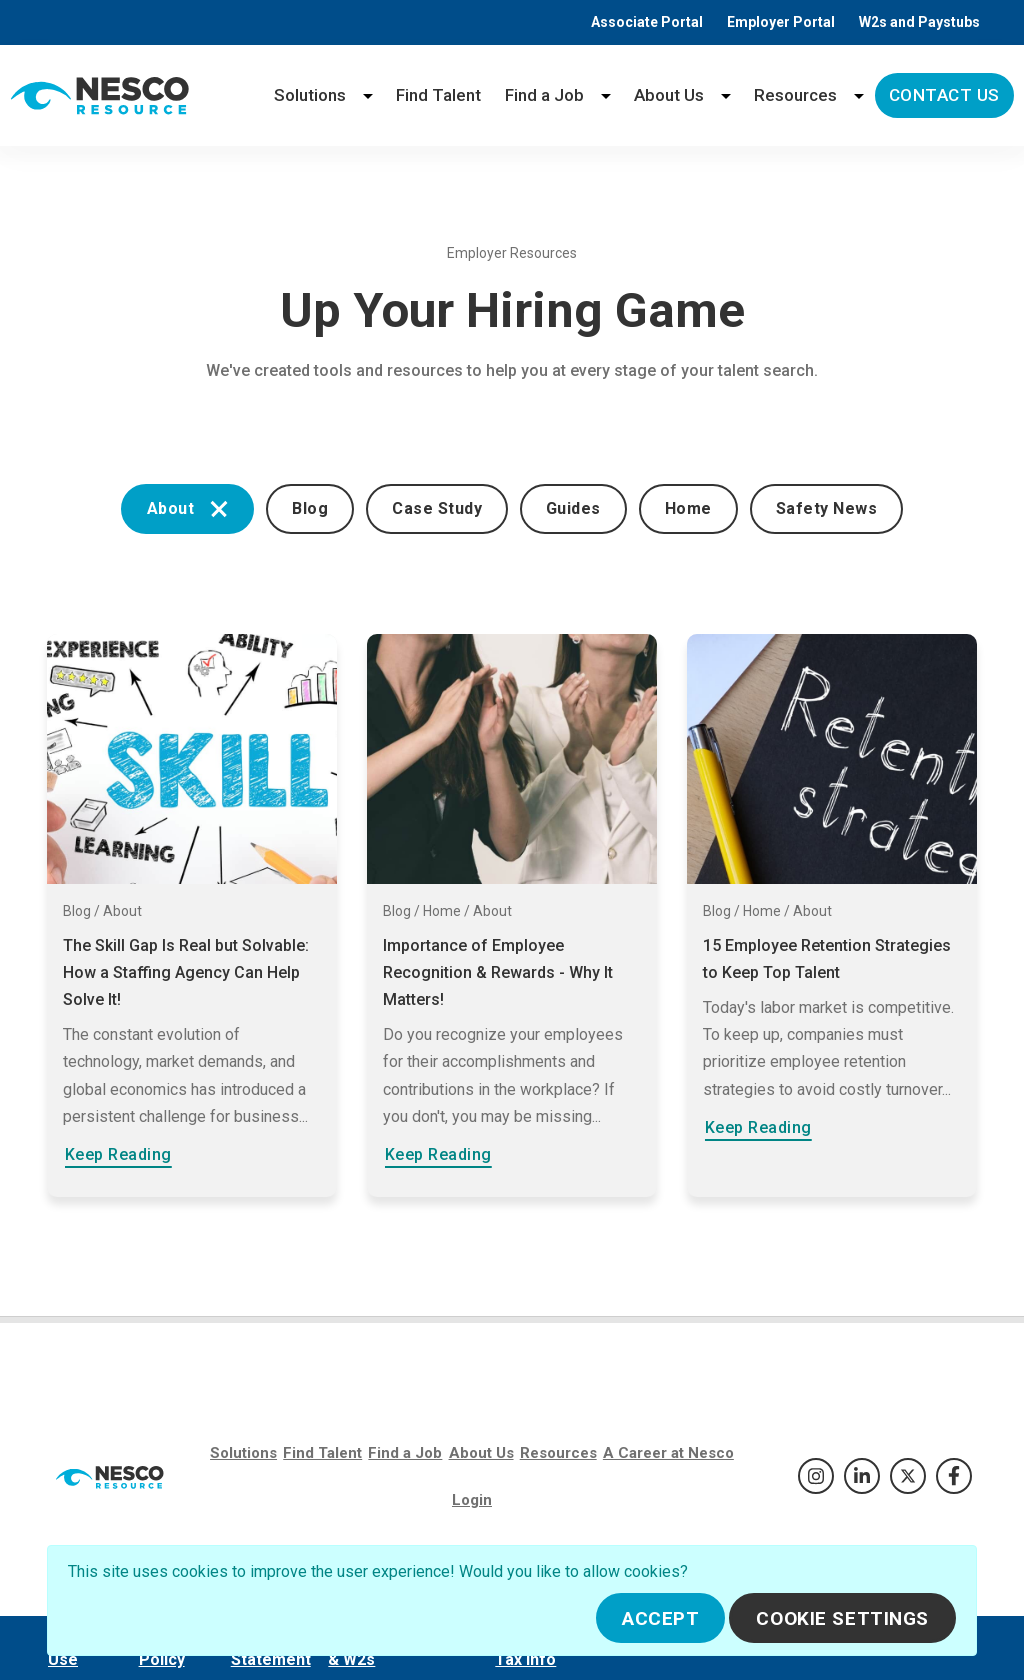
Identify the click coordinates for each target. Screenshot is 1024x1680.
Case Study (437, 508)
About (187, 508)
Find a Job (544, 95)
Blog (310, 508)
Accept (660, 1618)
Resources (795, 95)
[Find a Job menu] (606, 95)
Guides (573, 508)
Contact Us (944, 95)
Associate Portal (647, 22)
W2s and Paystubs (919, 22)
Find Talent (438, 95)
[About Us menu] (726, 95)
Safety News (826, 508)
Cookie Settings (842, 1618)
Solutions (310, 95)
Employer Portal (781, 22)
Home (688, 508)
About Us (669, 95)
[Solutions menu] (368, 95)
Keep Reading (118, 1154)
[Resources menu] (859, 95)
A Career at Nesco (668, 1453)
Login (472, 1500)
